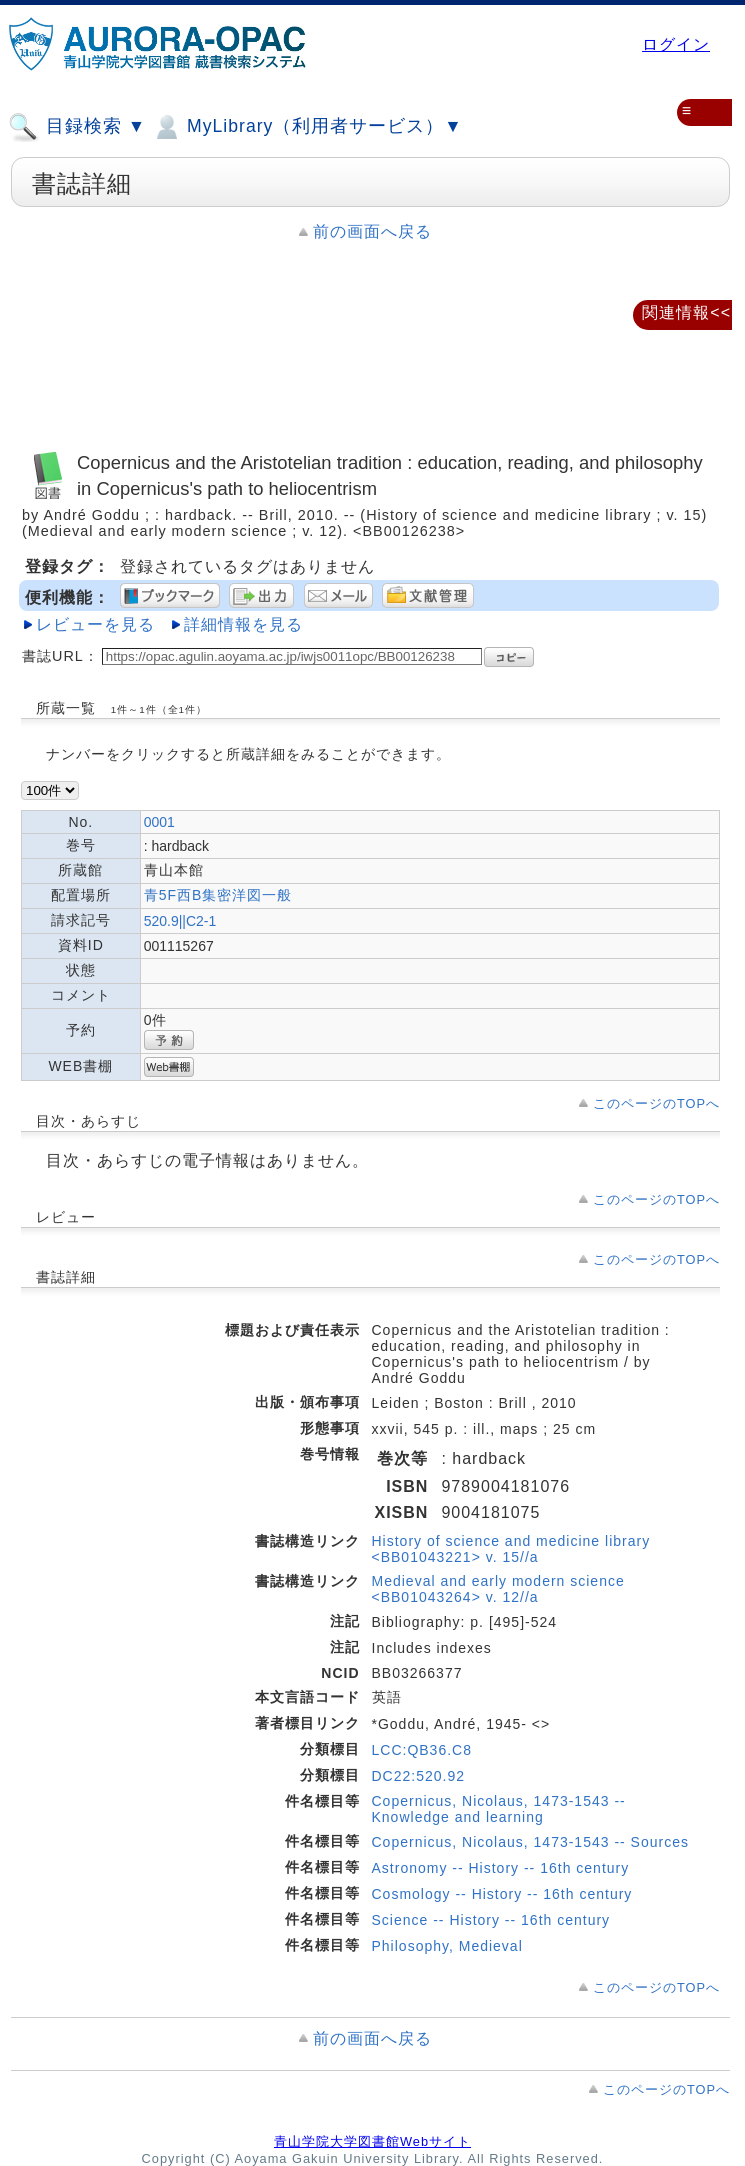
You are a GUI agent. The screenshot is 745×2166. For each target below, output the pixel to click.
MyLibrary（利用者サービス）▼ (307, 127)
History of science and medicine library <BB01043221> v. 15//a (511, 1549)
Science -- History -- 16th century (491, 1920)
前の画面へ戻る (372, 231)
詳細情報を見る (243, 624)
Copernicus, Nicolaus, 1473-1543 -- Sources (530, 1842)
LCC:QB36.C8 (422, 1750)
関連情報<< (686, 312)
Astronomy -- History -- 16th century (501, 1868)
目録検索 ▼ (77, 127)
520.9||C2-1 (180, 921)
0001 (159, 822)
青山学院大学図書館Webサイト (372, 2141)
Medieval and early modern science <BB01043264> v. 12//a (498, 1589)
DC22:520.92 (419, 1776)
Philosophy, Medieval (447, 1946)
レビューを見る (95, 624)
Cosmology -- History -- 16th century (502, 1894)
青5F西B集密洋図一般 (218, 895)
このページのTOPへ (656, 1103)
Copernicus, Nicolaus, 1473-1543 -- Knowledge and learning (499, 1809)
